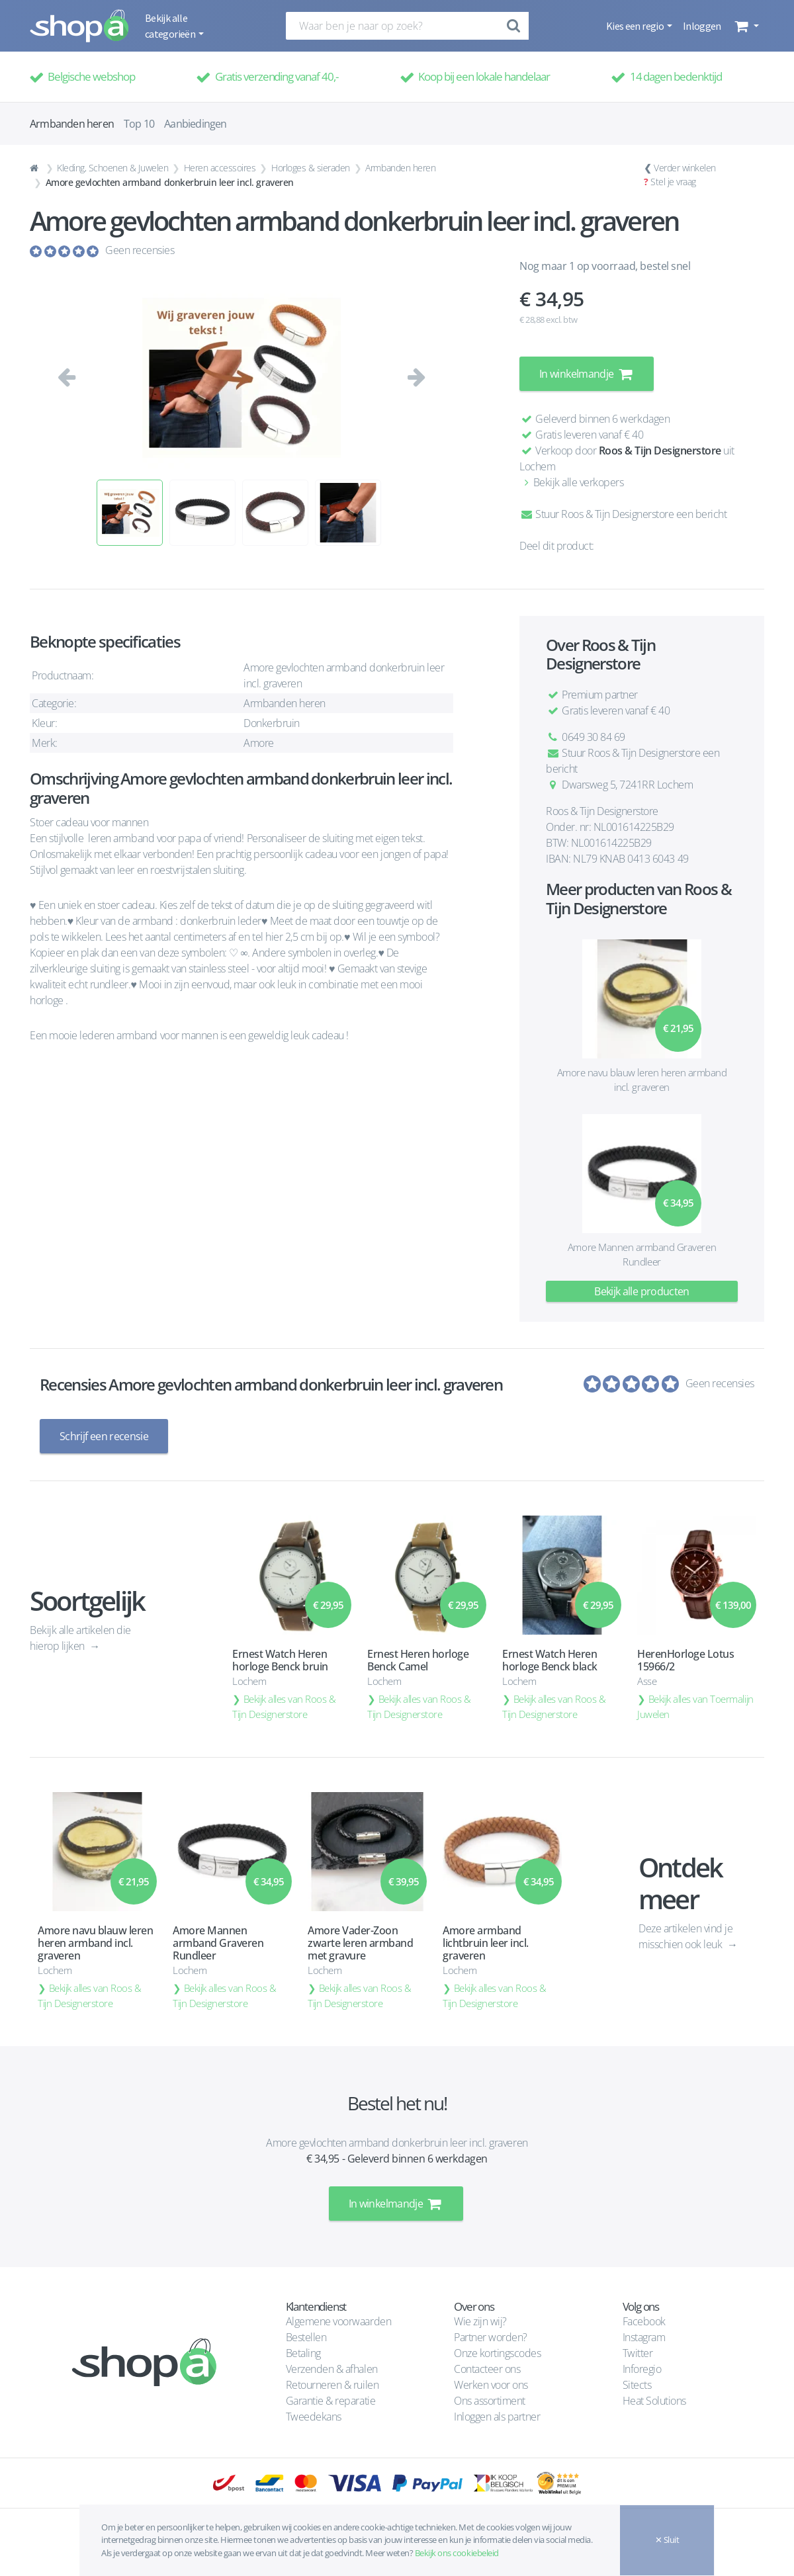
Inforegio (643, 2369)
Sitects (638, 2385)
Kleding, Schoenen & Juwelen (112, 167)
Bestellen (306, 2337)
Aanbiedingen (195, 123)
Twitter (638, 2353)
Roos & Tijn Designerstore (660, 450)
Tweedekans (313, 2416)
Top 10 (139, 123)
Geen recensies (139, 250)
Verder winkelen (685, 167)
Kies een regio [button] (635, 25)
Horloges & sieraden (310, 167)
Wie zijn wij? (480, 2321)
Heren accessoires (220, 167)
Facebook (644, 2321)
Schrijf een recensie (104, 1436)
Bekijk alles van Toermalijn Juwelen (695, 1706)
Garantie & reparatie (330, 2400)
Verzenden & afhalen (332, 2369)
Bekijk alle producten (641, 1291)
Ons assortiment (489, 2400)
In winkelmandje (586, 373)
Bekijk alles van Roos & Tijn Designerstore (284, 1706)
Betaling (303, 2353)
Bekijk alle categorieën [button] (171, 25)
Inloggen (702, 25)
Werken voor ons (491, 2385)
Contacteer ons (487, 2369)
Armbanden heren (400, 167)
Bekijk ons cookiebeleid (457, 2553)
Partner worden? (490, 2337)
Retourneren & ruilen (332, 2385)
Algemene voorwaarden (338, 2321)
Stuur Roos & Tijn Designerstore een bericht (623, 514)
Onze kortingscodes (497, 2353)
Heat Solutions (656, 2400)
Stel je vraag (673, 181)
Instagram (644, 2337)
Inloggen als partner (497, 2416)
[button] (745, 25)
